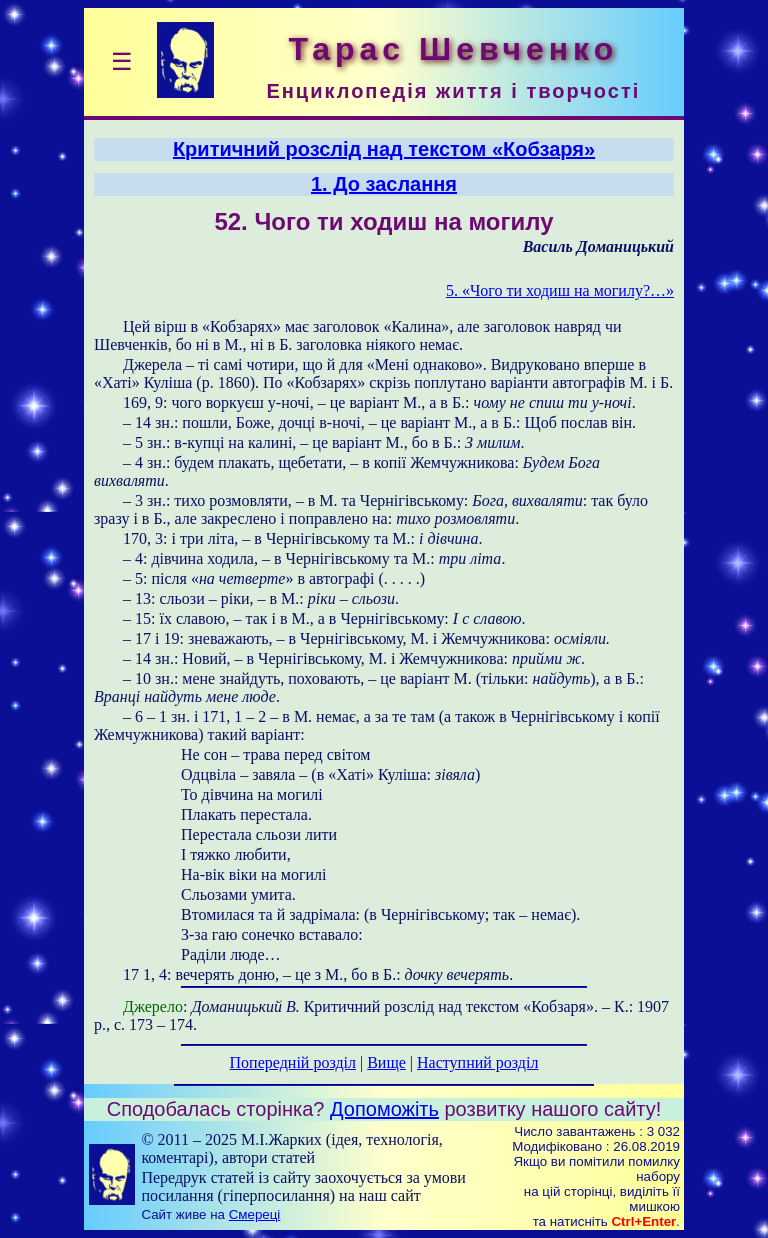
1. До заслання (384, 184)
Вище (386, 1062)
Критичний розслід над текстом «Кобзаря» (384, 149)
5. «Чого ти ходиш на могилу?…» (560, 290)
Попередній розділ (293, 1062)
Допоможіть (384, 1109)
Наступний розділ (477, 1062)
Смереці (255, 1214)
